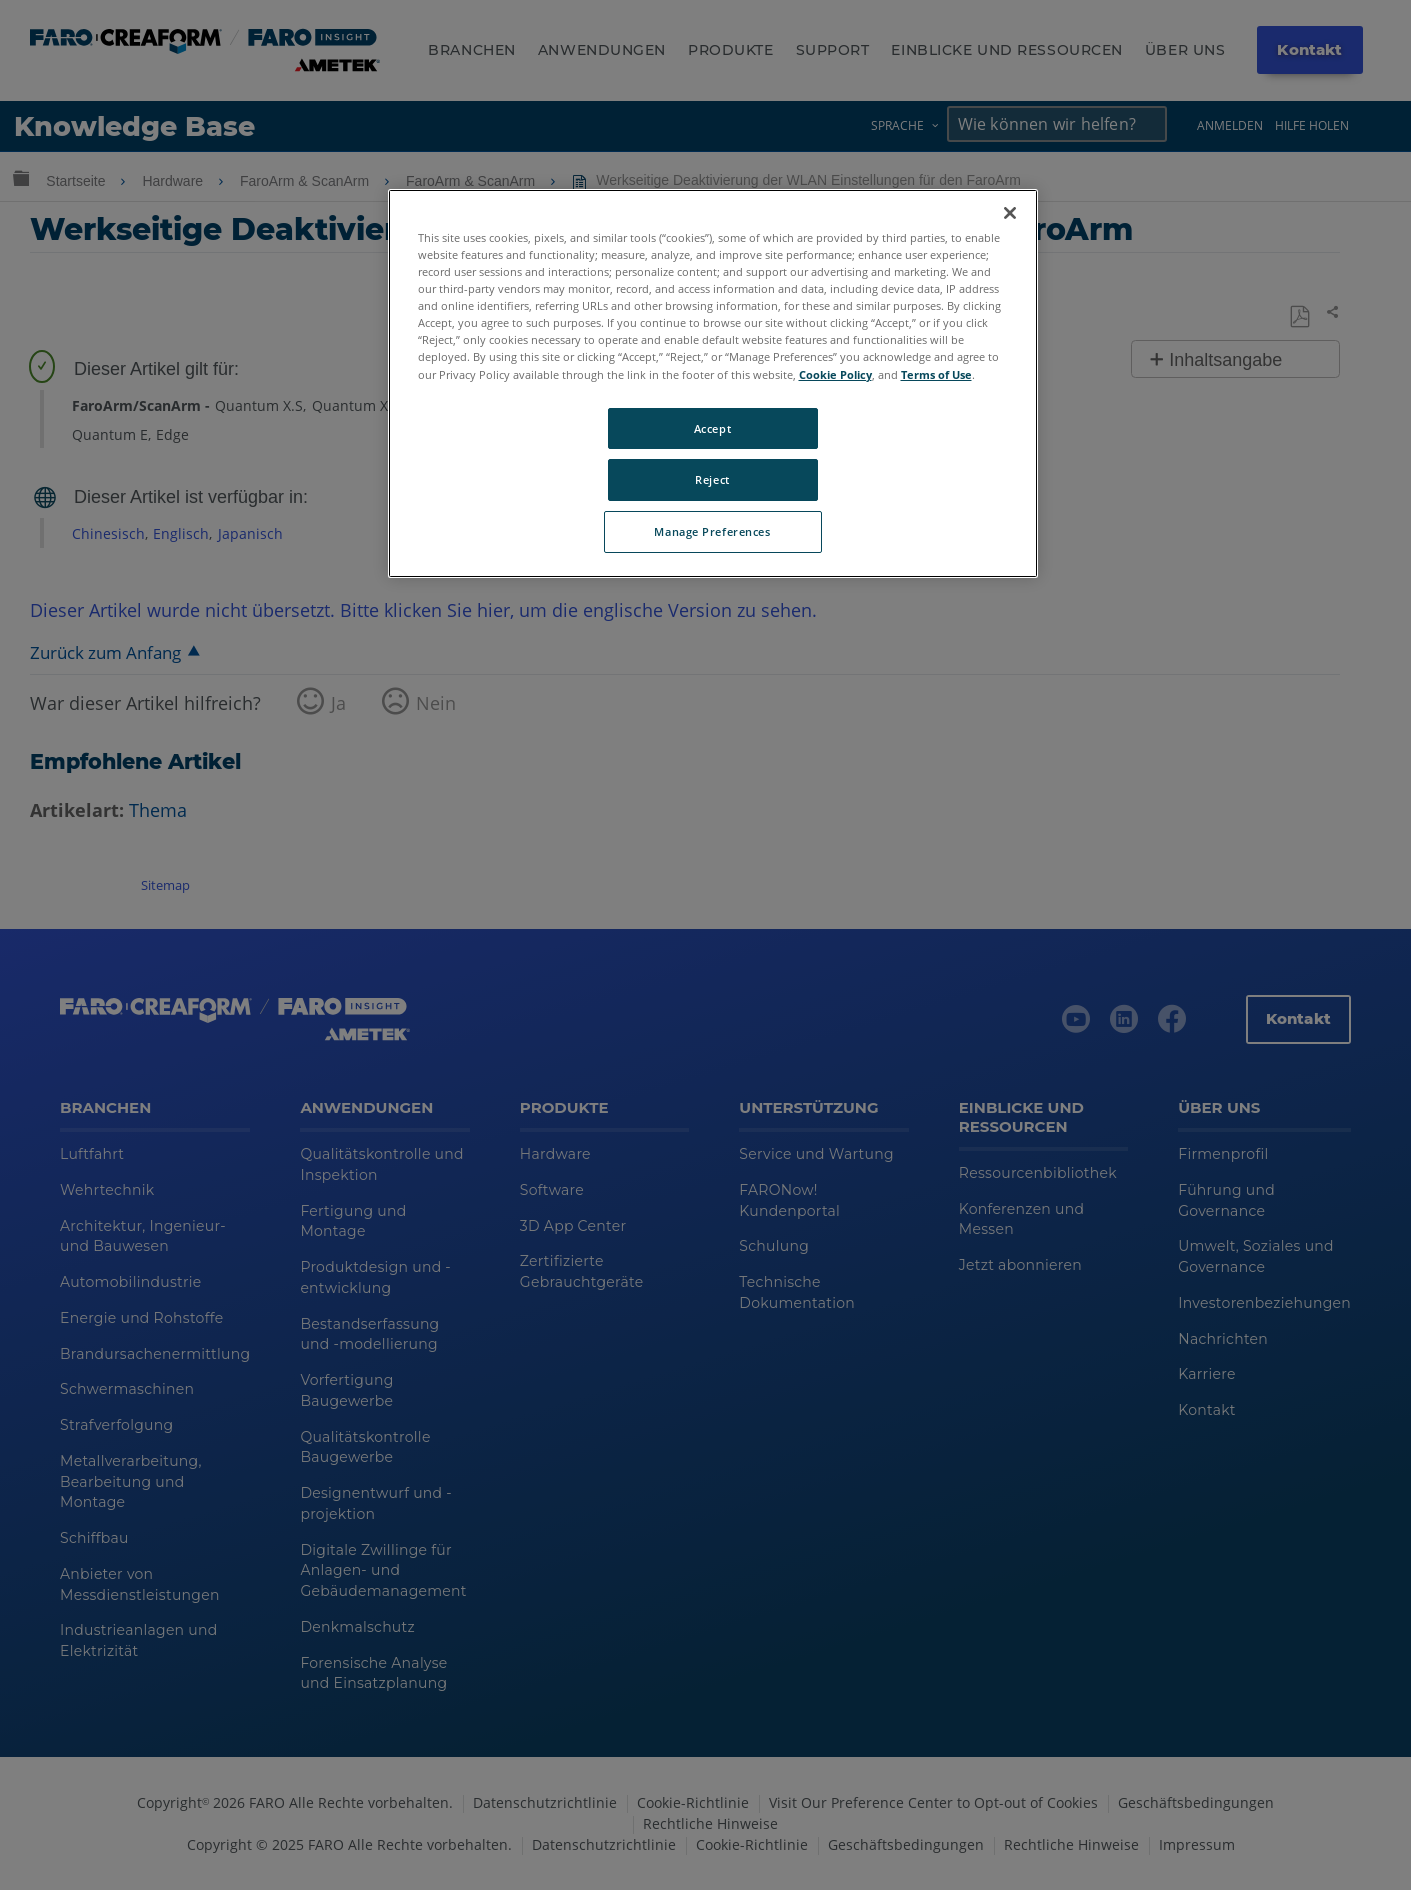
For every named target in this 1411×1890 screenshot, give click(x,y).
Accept (712, 428)
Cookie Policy (835, 374)
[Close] (1010, 213)
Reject (712, 479)
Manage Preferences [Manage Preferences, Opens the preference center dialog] (712, 531)
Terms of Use (936, 374)
